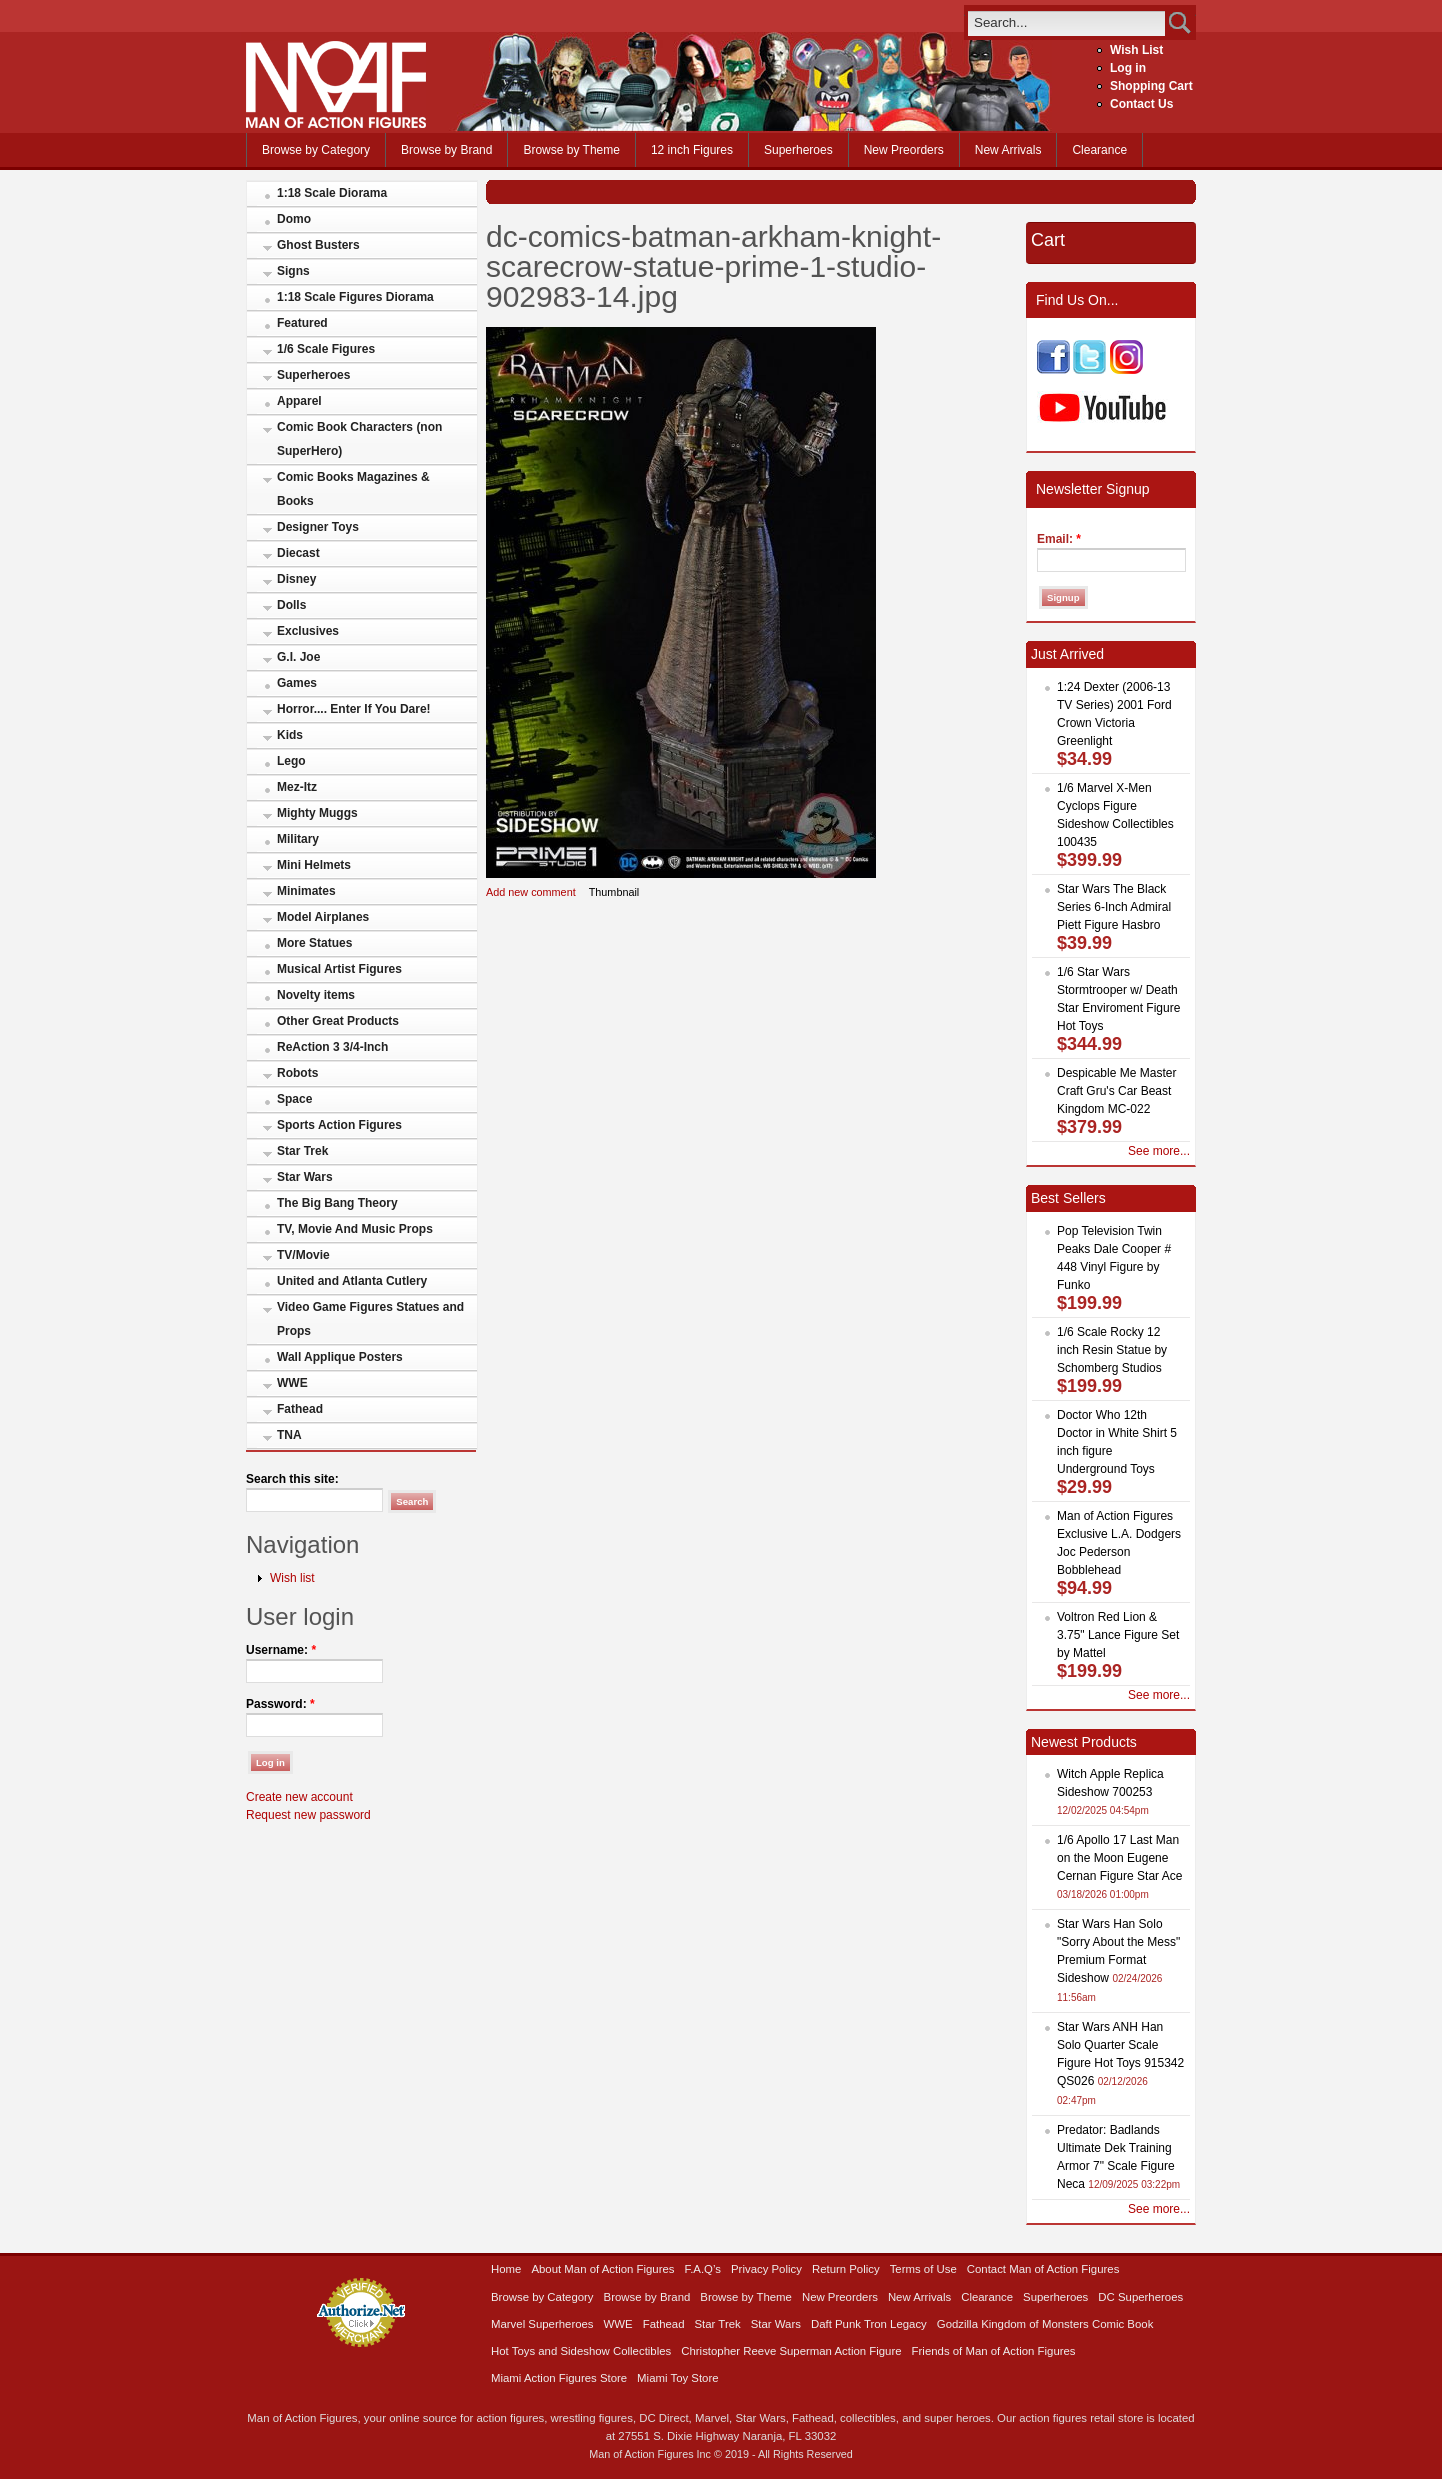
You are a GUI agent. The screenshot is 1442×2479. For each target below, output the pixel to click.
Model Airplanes (323, 917)
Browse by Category (316, 150)
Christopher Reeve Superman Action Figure (791, 2351)
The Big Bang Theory (337, 1203)
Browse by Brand (446, 150)
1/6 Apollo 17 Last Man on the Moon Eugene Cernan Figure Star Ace (1119, 1858)
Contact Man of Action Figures (1043, 2269)
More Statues (314, 943)
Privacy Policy (766, 2269)
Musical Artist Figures (339, 969)
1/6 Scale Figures (326, 349)
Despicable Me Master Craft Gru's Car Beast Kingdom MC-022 (1116, 1091)
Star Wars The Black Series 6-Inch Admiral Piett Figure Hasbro (1114, 907)
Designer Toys (318, 527)
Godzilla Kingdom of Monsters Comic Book (1045, 2324)
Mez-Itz (297, 787)
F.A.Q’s (703, 2269)
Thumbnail (614, 892)
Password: (280, 1704)
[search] (1066, 22)
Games (297, 683)
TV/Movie (303, 1255)
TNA (289, 1435)
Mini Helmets (314, 865)
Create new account (299, 1797)
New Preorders (904, 150)
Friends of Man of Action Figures (994, 2351)
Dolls (291, 605)
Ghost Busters (318, 245)
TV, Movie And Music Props (355, 1229)
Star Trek (302, 1151)
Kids (290, 735)
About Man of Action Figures (602, 2269)
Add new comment (531, 892)
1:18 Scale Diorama (332, 193)
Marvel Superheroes (542, 2324)
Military (298, 839)
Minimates (306, 891)
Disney (296, 579)
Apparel (299, 401)
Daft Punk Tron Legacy (869, 2324)
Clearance (1099, 150)
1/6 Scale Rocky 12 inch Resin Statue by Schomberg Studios (1112, 1350)
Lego (291, 761)
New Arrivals (1008, 150)
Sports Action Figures (339, 1125)
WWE (292, 1383)
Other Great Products (338, 1021)
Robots (297, 1073)
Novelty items (316, 995)
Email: (1059, 539)
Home (506, 2269)
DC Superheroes (1140, 2297)
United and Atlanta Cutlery (352, 1281)
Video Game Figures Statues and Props (370, 1319)
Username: (281, 1650)
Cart (1048, 240)
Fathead (300, 1409)
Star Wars (305, 1177)
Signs (293, 271)
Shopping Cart (1151, 86)
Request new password (308, 1815)
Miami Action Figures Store (559, 2378)
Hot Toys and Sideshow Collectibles (581, 2351)
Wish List (1136, 50)
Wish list (292, 1578)
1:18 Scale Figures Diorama (355, 297)
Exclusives (308, 631)
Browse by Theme (571, 150)
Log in (1128, 68)
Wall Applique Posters (340, 1357)
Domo (294, 219)
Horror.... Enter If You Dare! (354, 709)
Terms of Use (923, 2269)
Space (294, 1099)
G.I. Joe (298, 657)
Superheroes (798, 150)
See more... (1159, 1151)
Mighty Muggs (317, 813)
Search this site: (292, 1479)
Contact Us (1141, 104)
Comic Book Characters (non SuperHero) (359, 439)
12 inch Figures (692, 150)
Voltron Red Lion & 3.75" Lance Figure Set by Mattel (1118, 1635)
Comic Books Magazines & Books (353, 489)
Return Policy (846, 2269)
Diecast (298, 553)
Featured (302, 323)
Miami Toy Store (677, 2378)
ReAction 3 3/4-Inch (332, 1047)
